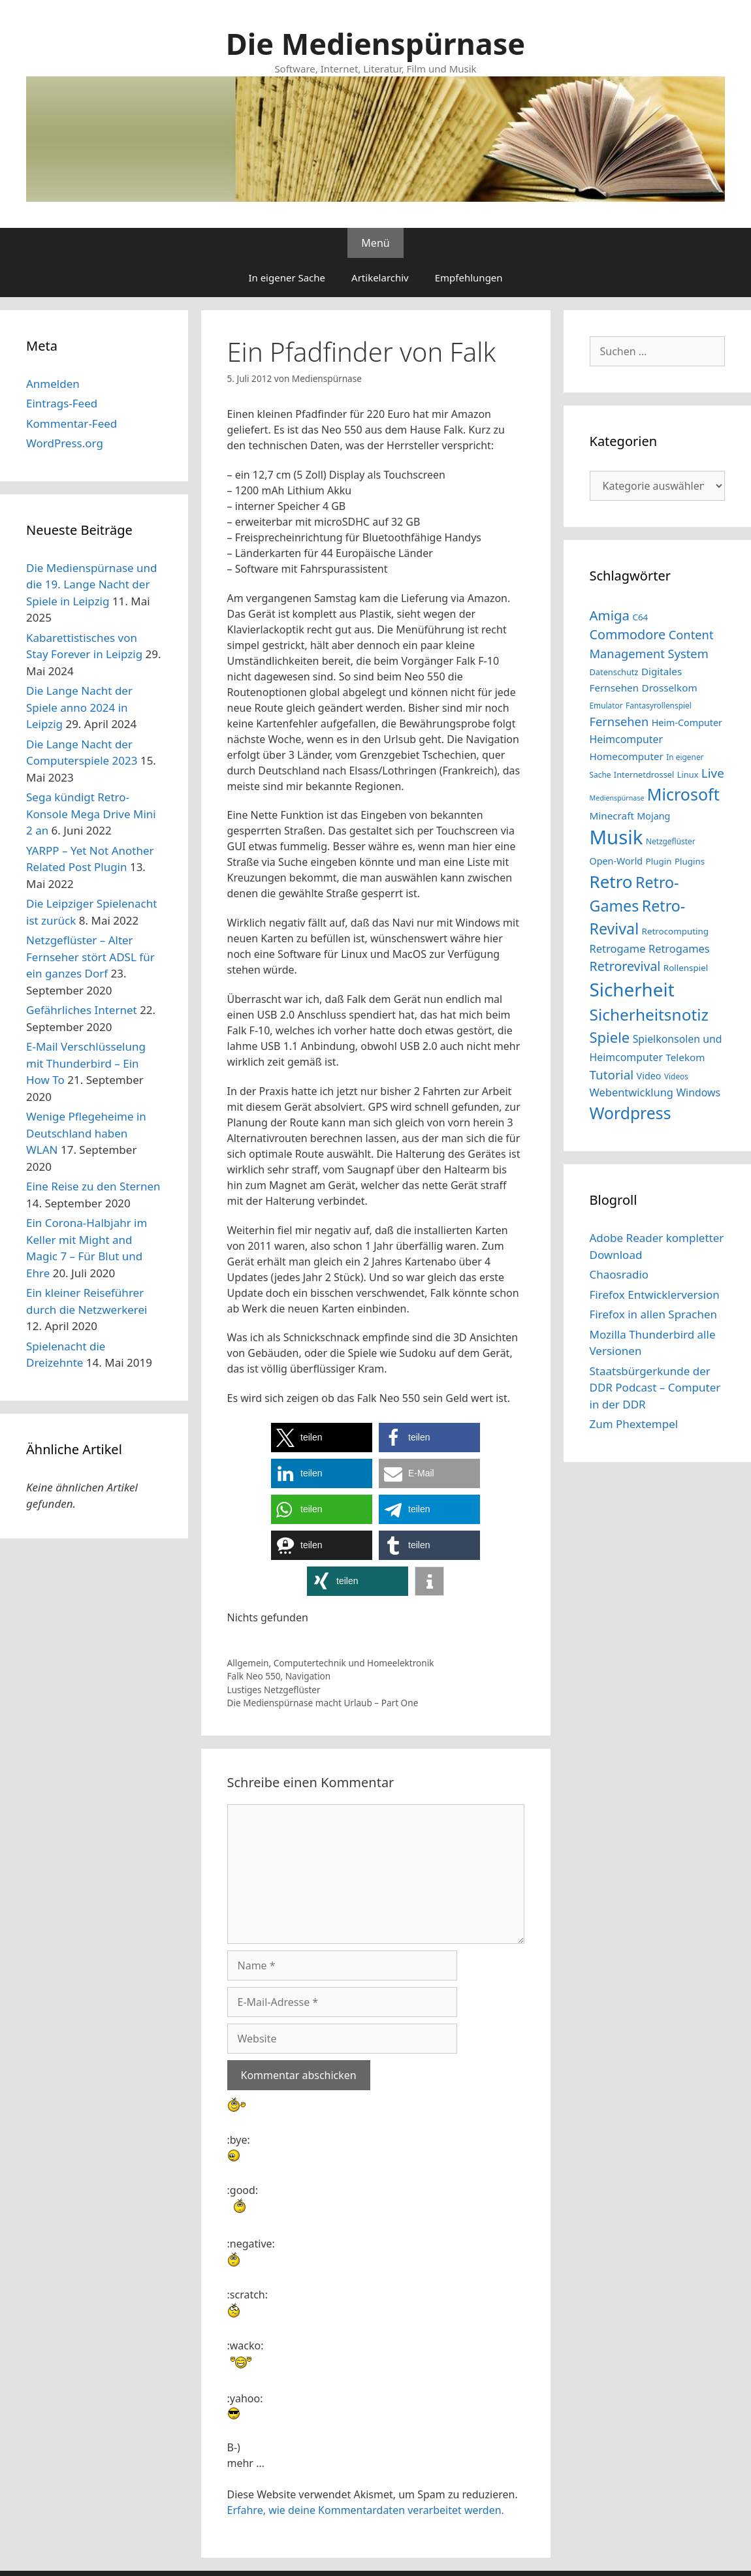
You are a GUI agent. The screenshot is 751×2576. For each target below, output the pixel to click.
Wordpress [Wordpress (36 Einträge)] (630, 1113)
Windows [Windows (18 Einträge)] (698, 1092)
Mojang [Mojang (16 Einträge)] (653, 816)
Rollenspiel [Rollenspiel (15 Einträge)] (685, 968)
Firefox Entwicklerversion (655, 1294)
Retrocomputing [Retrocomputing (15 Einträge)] (675, 931)
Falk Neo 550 (254, 1676)
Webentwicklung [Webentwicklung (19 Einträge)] (631, 1092)
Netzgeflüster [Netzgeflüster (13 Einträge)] (670, 841)
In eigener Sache (286, 277)
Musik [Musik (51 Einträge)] (616, 837)
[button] (321, 1437)
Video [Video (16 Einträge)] (649, 1076)
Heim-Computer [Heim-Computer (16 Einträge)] (687, 722)
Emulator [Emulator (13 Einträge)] (606, 705)
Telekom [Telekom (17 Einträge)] (685, 1057)
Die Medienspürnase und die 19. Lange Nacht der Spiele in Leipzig (91, 584)
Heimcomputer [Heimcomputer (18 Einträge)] (626, 739)
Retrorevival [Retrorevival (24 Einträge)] (625, 966)
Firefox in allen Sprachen (654, 1314)
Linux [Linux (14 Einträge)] (688, 774)
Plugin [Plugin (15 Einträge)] (659, 861)
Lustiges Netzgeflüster (274, 1689)
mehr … (245, 2463)
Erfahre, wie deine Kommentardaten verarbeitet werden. (365, 2510)
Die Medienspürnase (375, 43)
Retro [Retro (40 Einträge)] (611, 881)
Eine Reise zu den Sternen (93, 1186)
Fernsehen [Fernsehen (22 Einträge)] (619, 721)
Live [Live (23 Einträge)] (712, 773)
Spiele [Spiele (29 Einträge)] (610, 1037)
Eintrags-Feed (61, 403)
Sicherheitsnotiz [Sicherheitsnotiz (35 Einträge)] (649, 1014)
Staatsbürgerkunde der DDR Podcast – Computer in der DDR (655, 1387)
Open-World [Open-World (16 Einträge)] (616, 861)
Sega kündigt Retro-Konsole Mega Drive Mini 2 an (91, 813)
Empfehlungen (469, 277)
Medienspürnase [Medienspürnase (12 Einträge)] (617, 798)
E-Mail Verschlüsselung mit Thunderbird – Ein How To (86, 1063)
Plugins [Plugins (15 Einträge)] (690, 861)
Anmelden (53, 383)
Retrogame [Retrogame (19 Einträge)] (618, 948)
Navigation (307, 1676)
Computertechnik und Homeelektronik (354, 1663)
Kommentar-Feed (71, 423)
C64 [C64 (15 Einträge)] (640, 617)
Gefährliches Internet (81, 1009)
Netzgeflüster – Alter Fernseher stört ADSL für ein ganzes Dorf (90, 956)
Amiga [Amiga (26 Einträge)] (610, 615)
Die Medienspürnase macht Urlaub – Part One (323, 1702)
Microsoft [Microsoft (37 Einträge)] (683, 794)
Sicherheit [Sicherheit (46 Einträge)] (632, 989)
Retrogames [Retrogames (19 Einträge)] (679, 948)
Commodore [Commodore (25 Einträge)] (628, 634)
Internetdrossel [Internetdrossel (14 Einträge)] (644, 774)
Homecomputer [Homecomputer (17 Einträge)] (626, 756)
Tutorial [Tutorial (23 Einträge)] (612, 1074)
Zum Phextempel (634, 1423)
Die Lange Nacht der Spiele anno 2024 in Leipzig (79, 707)
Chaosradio (619, 1274)
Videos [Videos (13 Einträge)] (676, 1076)
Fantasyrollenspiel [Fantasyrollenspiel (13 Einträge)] (659, 705)
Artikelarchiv (380, 277)
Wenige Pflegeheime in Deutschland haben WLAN (86, 1133)
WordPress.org (64, 443)
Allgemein (248, 1663)
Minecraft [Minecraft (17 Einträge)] (612, 815)
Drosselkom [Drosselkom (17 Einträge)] (669, 687)
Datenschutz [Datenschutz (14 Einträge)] (614, 672)
